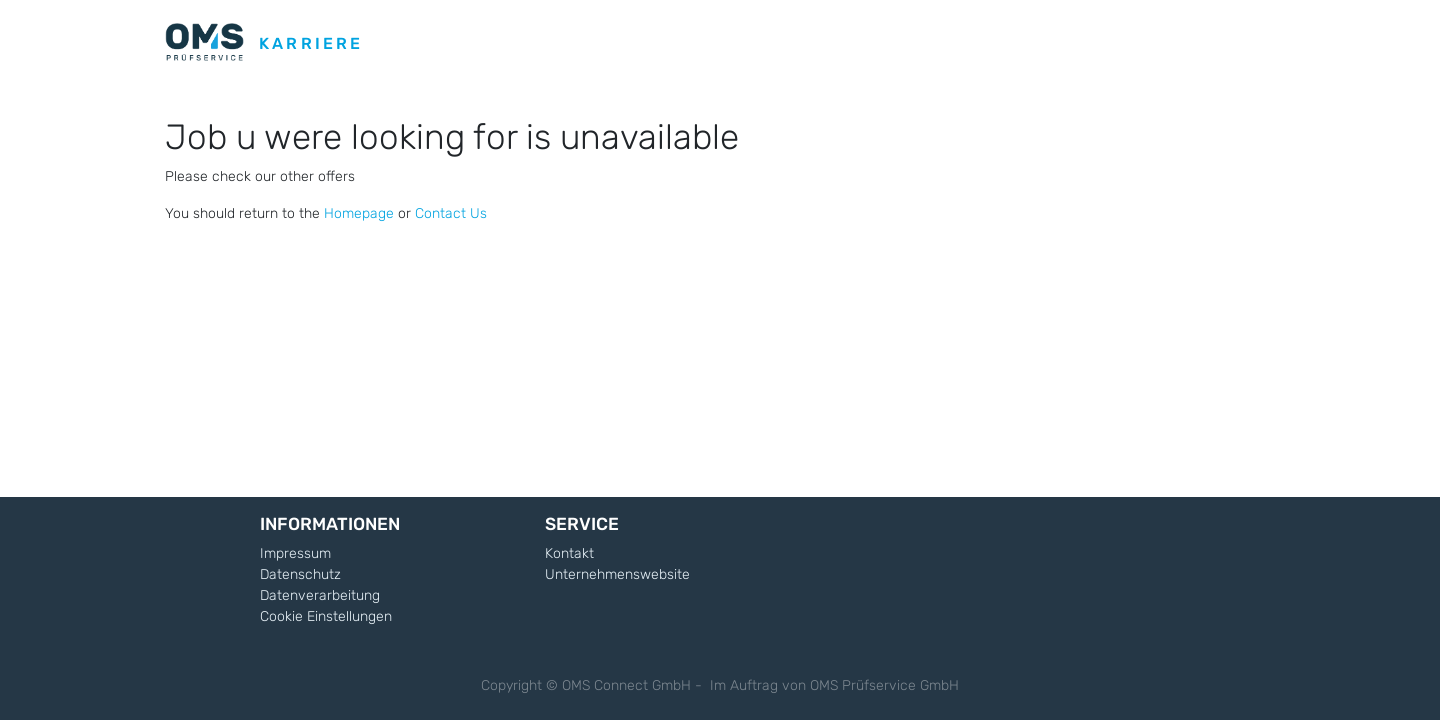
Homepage (359, 213)
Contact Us (451, 213)
